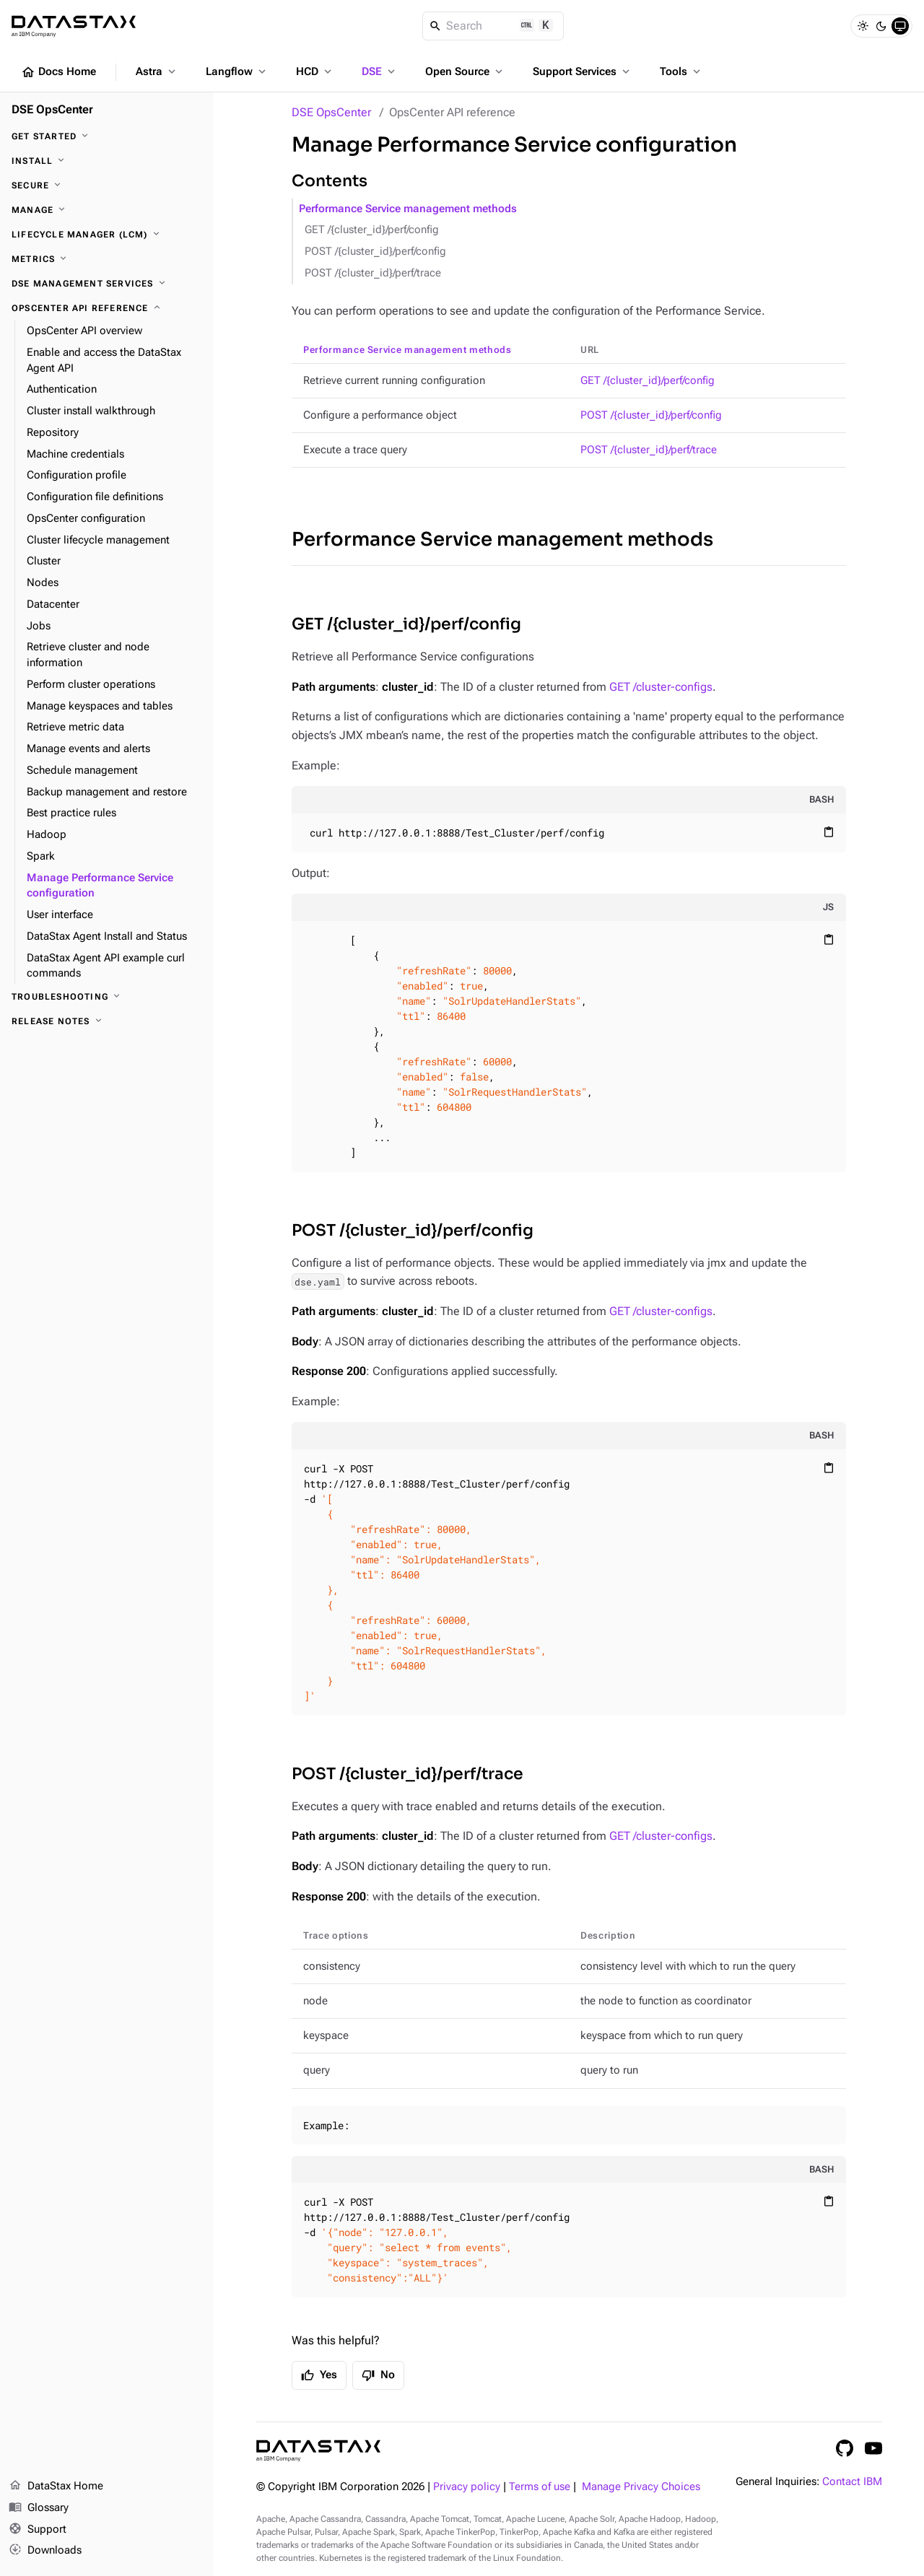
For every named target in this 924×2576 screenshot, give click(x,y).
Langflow (237, 71)
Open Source (465, 71)
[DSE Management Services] (107, 283)
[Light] (862, 26)
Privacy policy (466, 2487)
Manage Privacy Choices (641, 2487)
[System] (900, 26)
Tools (681, 71)
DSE (380, 71)
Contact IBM (852, 2482)
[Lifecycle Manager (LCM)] (107, 234)
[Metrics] (107, 259)
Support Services (582, 71)
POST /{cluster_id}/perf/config (375, 251)
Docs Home (58, 72)
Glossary (39, 2508)
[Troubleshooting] (107, 996)
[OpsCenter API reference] (107, 308)
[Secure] (107, 185)
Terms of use (539, 2487)
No (378, 2375)
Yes (319, 2375)
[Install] (107, 161)
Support (37, 2530)
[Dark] (881, 26)
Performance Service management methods (408, 209)
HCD (315, 71)
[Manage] (107, 210)
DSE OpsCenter (331, 112)
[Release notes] (107, 1021)
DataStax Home (56, 2486)
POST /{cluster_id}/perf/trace (373, 273)
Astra (157, 71)
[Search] (493, 26)
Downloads (45, 2551)
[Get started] (107, 136)
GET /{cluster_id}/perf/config (372, 230)
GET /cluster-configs (660, 687)
